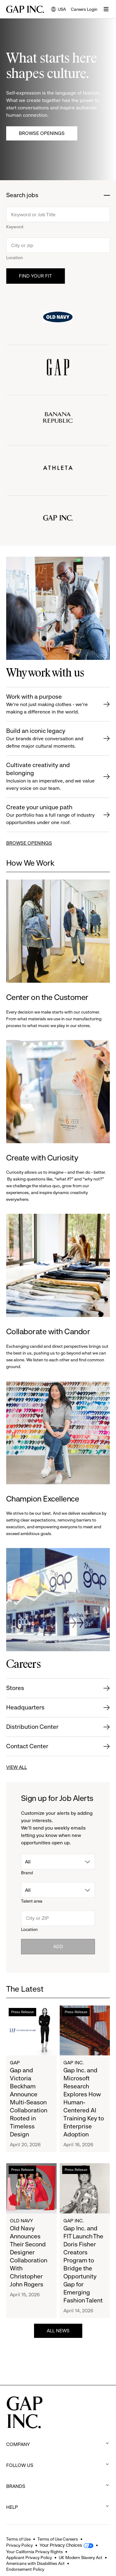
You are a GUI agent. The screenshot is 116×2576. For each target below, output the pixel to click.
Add (58, 1946)
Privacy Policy (19, 2545)
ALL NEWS (58, 2331)
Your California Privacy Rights (34, 2551)
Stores (15, 1688)
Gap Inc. (73, 2063)
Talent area (31, 1901)
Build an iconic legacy (51, 738)
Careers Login (84, 9)
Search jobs (22, 195)
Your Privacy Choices (61, 2545)
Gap (15, 2063)
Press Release (22, 2012)
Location (14, 257)
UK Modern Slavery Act (80, 2557)
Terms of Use (18, 2539)
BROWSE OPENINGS (29, 843)
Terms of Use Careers (57, 2539)
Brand (27, 1872)
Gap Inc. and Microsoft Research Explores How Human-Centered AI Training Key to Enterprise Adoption (83, 2102)
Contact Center (27, 1746)
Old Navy (21, 2221)
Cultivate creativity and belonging (51, 777)
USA (58, 10)
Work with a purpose (51, 704)
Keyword (14, 226)
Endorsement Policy (25, 2569)
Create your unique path (51, 815)
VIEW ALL (16, 1767)
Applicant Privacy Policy (29, 2557)
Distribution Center (32, 1726)
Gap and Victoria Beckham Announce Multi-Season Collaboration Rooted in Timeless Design (28, 2102)
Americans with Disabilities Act (35, 2563)
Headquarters (25, 1707)
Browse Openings (42, 133)
